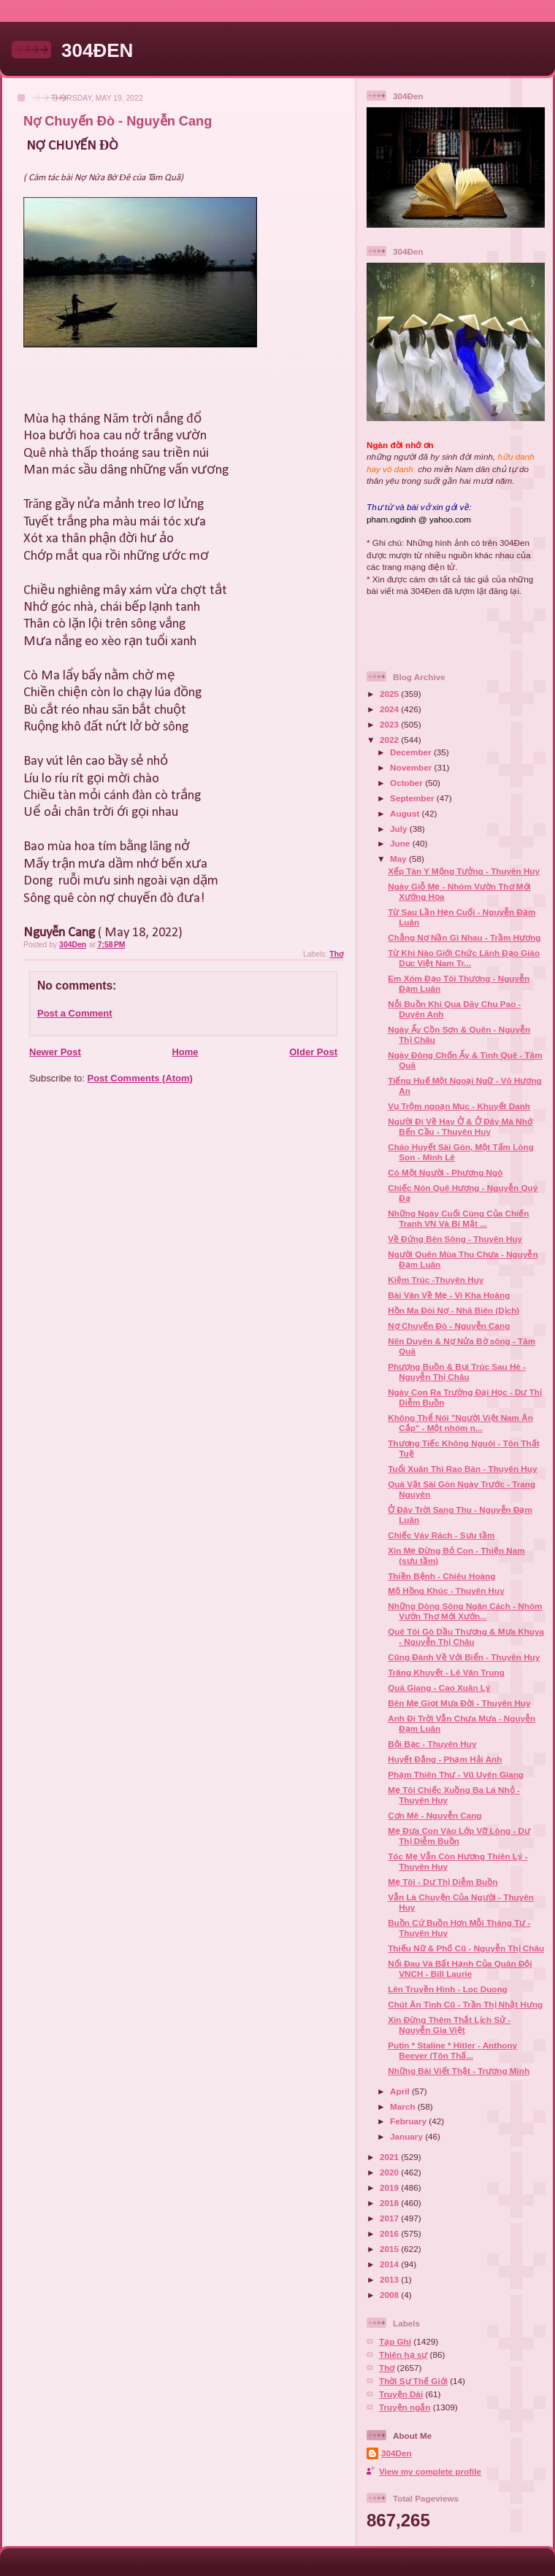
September (413, 798)
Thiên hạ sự (403, 2354)
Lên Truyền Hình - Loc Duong (447, 1989)
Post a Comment (74, 1013)
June (401, 843)
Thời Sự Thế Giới (413, 2381)
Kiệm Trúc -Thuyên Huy (435, 1279)
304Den (396, 2453)
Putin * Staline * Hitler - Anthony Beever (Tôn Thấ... (452, 2050)
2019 (390, 2187)
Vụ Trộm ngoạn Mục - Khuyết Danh (459, 1106)
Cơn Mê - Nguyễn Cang (434, 1815)
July (400, 828)
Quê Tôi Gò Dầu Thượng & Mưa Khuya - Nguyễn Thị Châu (466, 1636)
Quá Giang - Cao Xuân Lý (439, 1687)
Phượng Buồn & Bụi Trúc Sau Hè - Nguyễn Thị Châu (457, 1371)
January (407, 2136)
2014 (390, 2264)
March (404, 2106)
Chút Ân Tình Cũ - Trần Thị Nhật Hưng (465, 2004)
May (399, 858)
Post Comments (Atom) (140, 1078)
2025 (390, 693)
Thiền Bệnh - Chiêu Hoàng (441, 1576)
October (407, 782)
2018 (390, 2202)
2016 (390, 2233)
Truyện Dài (401, 2394)
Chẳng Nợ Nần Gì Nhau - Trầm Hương (464, 937)
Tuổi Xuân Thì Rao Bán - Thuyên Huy (462, 1468)
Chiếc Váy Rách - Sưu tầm (441, 1535)
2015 (390, 2248)
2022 (390, 739)
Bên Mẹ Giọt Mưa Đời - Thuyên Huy (459, 1703)
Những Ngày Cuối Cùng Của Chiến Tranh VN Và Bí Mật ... (458, 1218)
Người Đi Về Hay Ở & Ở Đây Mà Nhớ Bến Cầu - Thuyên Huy (460, 1126)
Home (185, 1051)
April (401, 2091)
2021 (390, 2157)
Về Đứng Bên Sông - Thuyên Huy (455, 1238)
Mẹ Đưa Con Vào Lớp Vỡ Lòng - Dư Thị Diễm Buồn (459, 1836)
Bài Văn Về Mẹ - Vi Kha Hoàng (449, 1295)
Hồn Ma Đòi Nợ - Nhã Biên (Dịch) (453, 1310)
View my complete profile (430, 2471)
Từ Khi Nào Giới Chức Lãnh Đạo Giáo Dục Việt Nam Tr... (464, 958)
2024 (390, 709)
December (412, 752)
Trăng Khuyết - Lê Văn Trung (446, 1672)
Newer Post (55, 1051)
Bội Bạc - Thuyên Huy (432, 1743)
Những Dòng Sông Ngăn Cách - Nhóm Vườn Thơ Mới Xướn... (465, 1611)
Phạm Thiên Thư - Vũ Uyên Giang (456, 1774)
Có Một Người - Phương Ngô (445, 1172)
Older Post (313, 1051)
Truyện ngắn (405, 2407)
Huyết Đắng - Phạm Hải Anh (445, 1759)
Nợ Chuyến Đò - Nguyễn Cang (449, 1325)
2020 (390, 2172)
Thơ (336, 954)
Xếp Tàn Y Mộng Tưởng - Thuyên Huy (464, 871)
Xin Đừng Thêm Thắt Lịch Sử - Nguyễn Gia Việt (449, 2025)
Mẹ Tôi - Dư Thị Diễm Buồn (442, 1881)
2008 (390, 2294)
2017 (390, 2218)
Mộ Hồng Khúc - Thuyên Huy (446, 1590)
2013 (390, 2279)
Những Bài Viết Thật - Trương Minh (458, 2070)
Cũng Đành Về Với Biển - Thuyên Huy (464, 1657)
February (409, 2121)
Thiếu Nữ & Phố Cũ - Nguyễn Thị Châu (466, 1948)
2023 (390, 724)
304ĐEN (97, 50)
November (412, 767)
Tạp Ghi (395, 2341)
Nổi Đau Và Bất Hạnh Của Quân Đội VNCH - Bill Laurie (460, 1968)
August (406, 813)
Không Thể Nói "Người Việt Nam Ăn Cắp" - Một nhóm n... (460, 1422)
